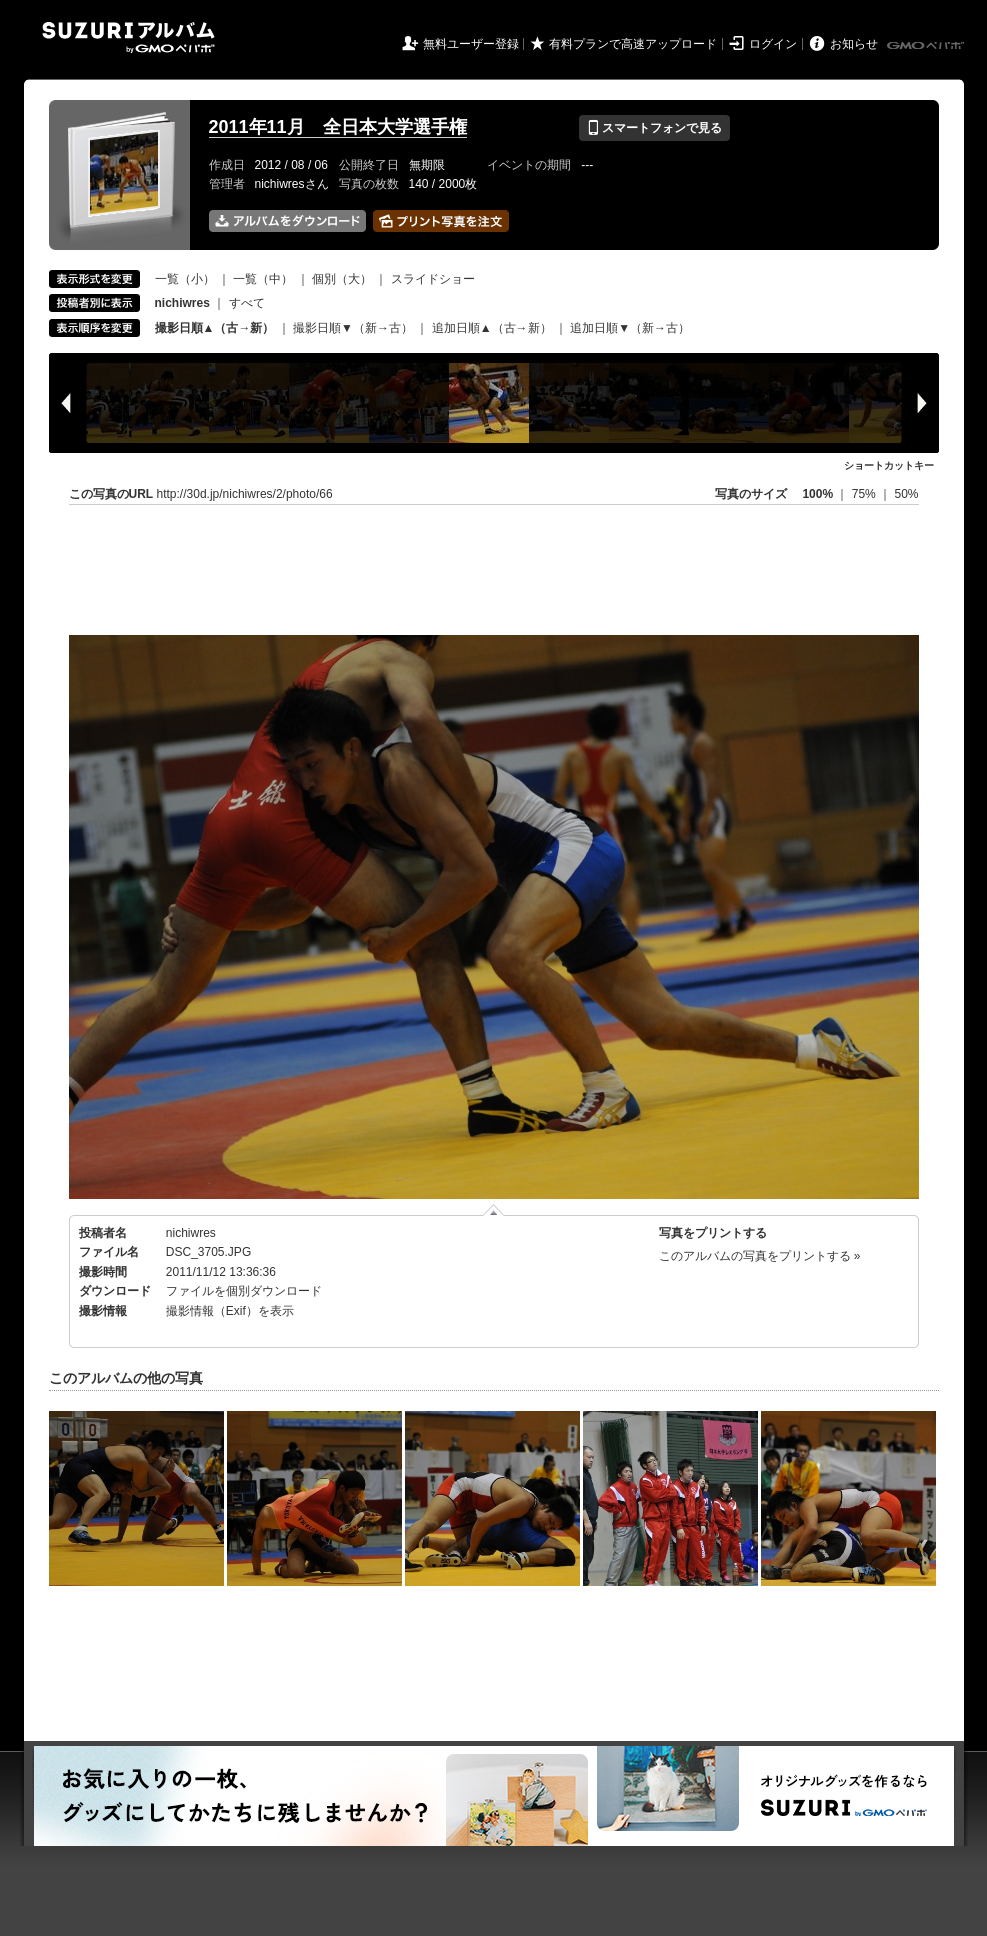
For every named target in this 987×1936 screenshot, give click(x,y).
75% (865, 494)
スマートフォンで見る (654, 128)
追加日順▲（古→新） (492, 328)
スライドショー (433, 279)
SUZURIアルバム (128, 37)
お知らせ (854, 44)
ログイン (773, 44)
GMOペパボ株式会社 (927, 46)
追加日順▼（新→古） (630, 328)
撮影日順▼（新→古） (353, 328)
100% (817, 494)
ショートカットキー (889, 465)
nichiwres (191, 1233)
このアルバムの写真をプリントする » (760, 1256)
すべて (247, 303)
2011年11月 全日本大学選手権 (338, 127)
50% (906, 494)
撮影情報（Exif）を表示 (230, 1311)
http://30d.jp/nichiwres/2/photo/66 (245, 494)
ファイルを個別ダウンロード (244, 1291)
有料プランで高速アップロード (633, 44)
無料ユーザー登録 (471, 44)
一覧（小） (185, 279)
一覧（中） (263, 279)
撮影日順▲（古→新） (215, 328)
